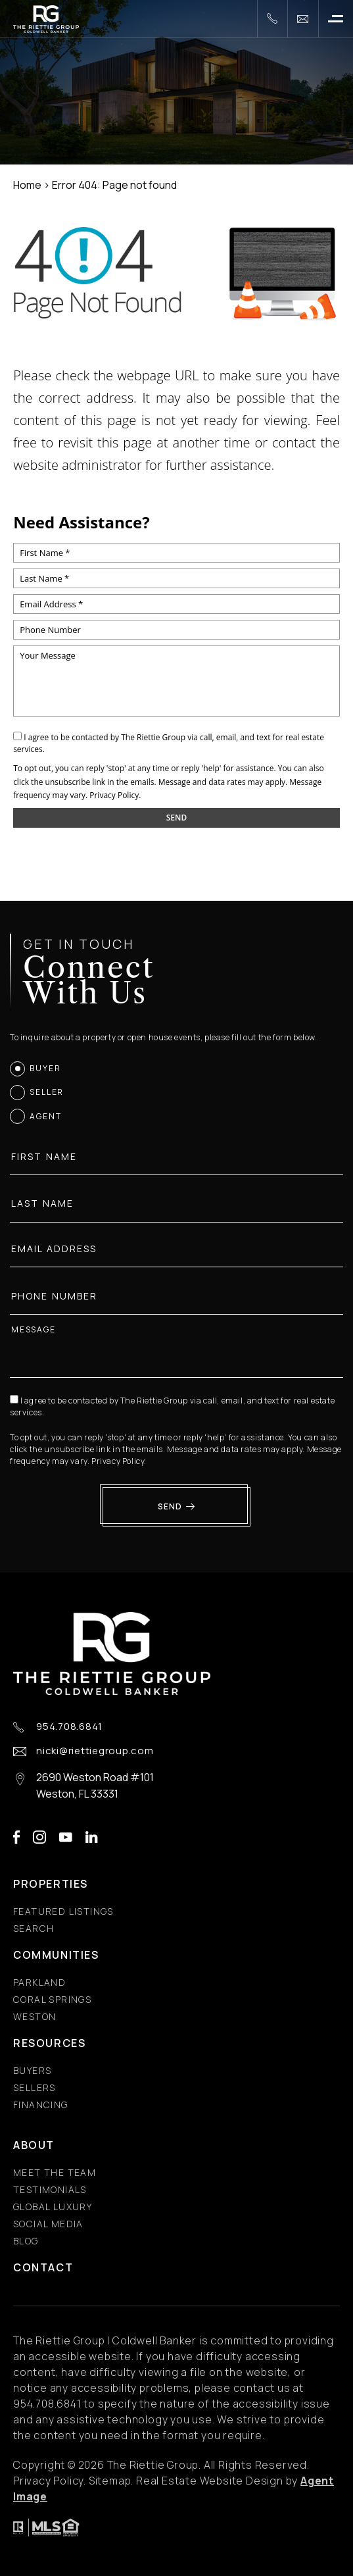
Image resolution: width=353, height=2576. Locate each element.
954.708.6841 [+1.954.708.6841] (69, 1726)
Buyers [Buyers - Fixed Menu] (32, 2070)
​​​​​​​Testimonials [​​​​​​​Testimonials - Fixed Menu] (50, 2189)
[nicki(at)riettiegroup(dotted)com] (302, 19)
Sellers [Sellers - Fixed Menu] (34, 2087)
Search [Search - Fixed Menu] (33, 1928)
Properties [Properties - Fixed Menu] (50, 1884)
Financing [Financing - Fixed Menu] (40, 2104)
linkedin (91, 1837)
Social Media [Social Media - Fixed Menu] (48, 2223)
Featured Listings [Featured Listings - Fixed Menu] (63, 1911)
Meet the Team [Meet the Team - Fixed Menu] (54, 2172)
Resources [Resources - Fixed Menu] (49, 2043)
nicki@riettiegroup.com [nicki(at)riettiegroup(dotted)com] (95, 1750)
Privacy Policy (114, 795)
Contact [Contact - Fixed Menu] (43, 2267)
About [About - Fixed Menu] (34, 2145)
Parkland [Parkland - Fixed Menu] (39, 1982)
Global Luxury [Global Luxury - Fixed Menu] (52, 2206)
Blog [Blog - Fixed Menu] (26, 2241)
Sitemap (110, 2480)
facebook (16, 1837)
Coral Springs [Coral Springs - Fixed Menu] (52, 1999)
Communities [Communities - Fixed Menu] (56, 1955)
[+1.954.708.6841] (272, 19)
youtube (65, 1837)
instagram (39, 1837)
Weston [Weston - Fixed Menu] (34, 2016)
